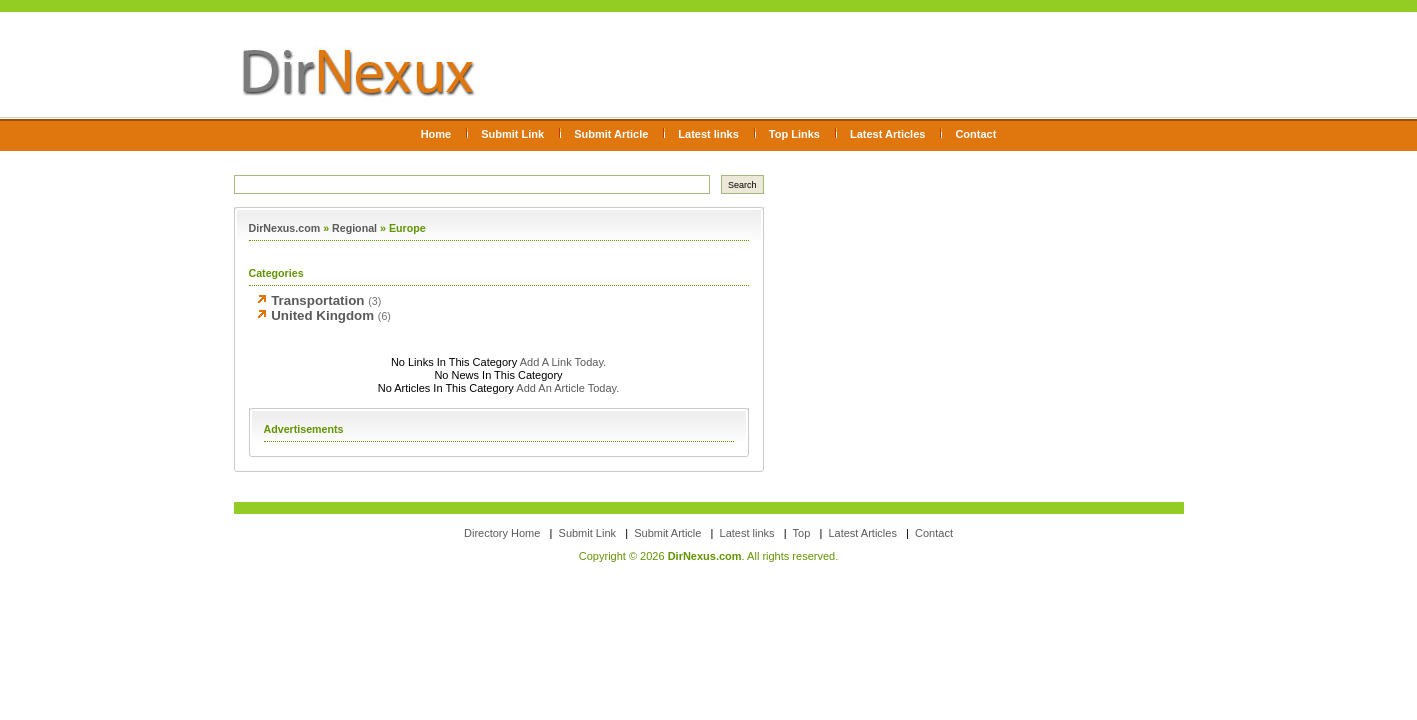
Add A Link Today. (561, 362)
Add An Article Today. (567, 388)
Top (802, 533)
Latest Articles (887, 134)
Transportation (317, 300)
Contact (975, 134)
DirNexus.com (285, 228)
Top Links (794, 134)
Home (436, 134)
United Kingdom (322, 315)
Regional (354, 228)
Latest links (708, 134)
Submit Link (512, 134)
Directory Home (502, 533)
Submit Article (611, 134)
